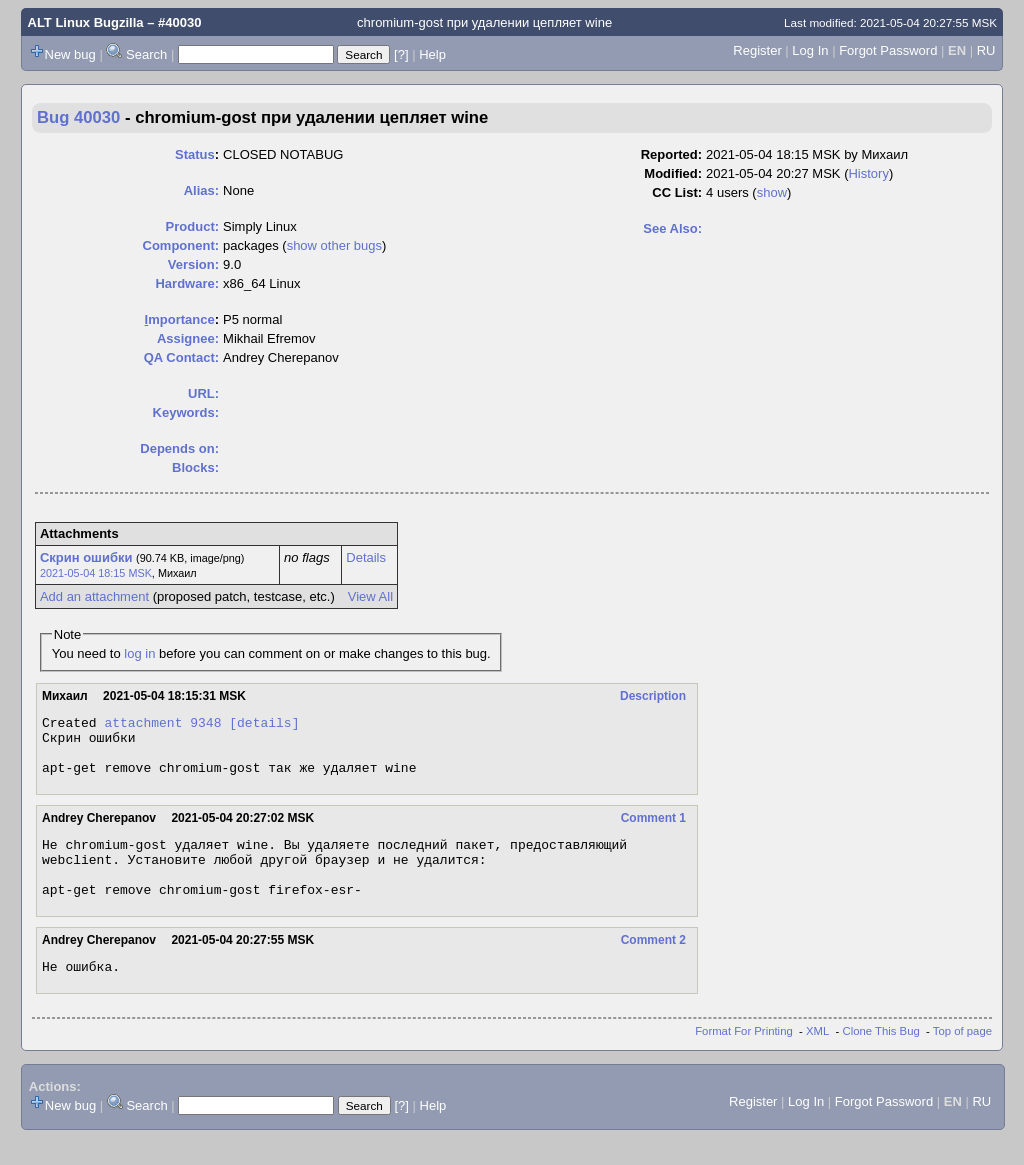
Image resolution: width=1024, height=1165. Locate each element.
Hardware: (187, 283)
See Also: (672, 228)
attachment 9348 (162, 725)
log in (139, 653)
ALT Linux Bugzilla (86, 22)
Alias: (201, 190)
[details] (264, 725)
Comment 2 (653, 964)
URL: (203, 393)
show (772, 192)
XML (817, 1058)
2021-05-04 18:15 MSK (96, 573)
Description (653, 696)
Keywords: (186, 412)
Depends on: (179, 448)
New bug (70, 54)
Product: (192, 226)
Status (195, 154)
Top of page (962, 1058)
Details (366, 557)
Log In (810, 50)
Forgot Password (888, 50)
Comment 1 (653, 830)
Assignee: (188, 338)
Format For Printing (744, 1058)
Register (757, 50)
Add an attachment (94, 596)
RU (986, 50)
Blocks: (195, 467)
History (868, 173)
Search (146, 54)
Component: (181, 245)
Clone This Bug (881, 1058)
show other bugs (334, 245)
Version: (193, 264)
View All (370, 596)
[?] (401, 54)
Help (432, 54)
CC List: (677, 192)
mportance (180, 319)
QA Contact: (181, 357)
